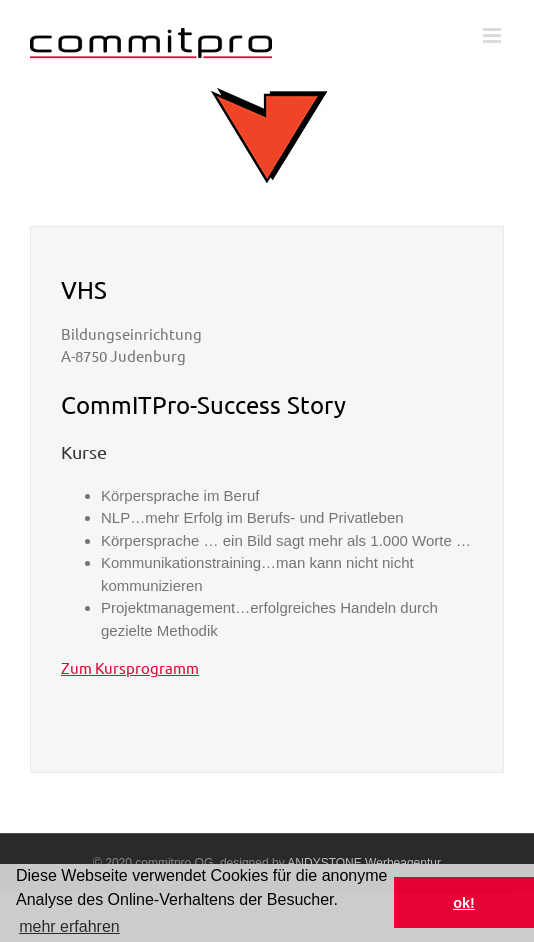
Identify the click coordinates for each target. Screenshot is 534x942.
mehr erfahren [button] (69, 926)
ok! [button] (464, 903)
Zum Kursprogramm (130, 667)
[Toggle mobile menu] (493, 35)
